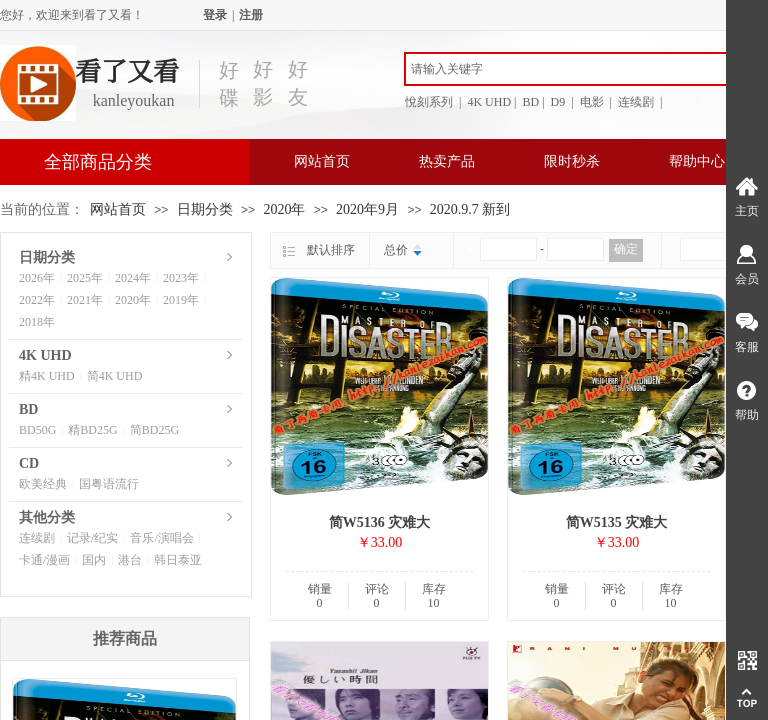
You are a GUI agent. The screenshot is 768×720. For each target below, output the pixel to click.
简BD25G (154, 430)
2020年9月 (367, 209)
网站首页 (322, 161)
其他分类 (47, 517)
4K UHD (45, 355)
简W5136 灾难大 (380, 522)
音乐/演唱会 (161, 538)
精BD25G (92, 430)
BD (28, 409)
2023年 (181, 278)
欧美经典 (43, 484)
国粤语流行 (109, 484)
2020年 (284, 209)
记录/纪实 (92, 538)
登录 (215, 15)
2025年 (85, 278)
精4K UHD (47, 376)
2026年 (37, 278)
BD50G (37, 430)
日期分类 (205, 209)
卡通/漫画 (44, 560)
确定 (626, 249)
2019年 (181, 300)
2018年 (37, 322)
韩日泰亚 (178, 560)
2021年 (85, 300)
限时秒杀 (572, 161)
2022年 (37, 300)
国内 (94, 560)
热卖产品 (447, 161)
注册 (251, 15)
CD (29, 463)
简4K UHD (115, 376)
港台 (130, 560)
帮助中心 (697, 161)
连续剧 (37, 538)
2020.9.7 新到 (470, 209)
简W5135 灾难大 (617, 522)
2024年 (133, 278)
